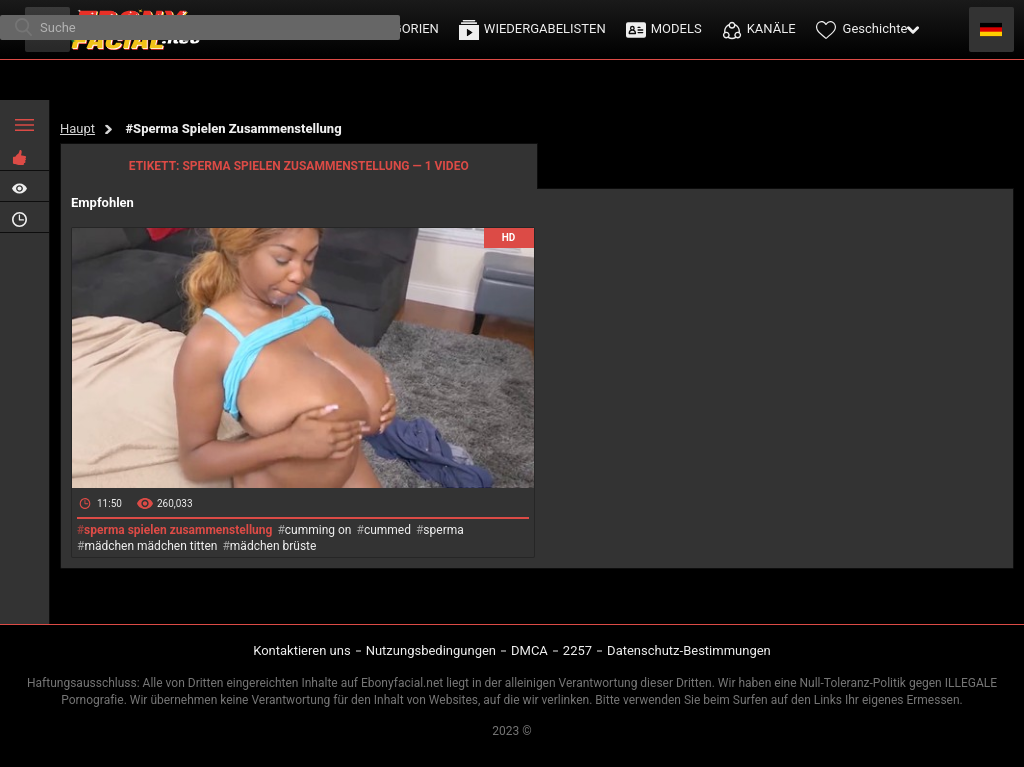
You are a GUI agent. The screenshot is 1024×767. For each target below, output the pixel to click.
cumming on (318, 530)
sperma (443, 530)
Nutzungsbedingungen (431, 650)
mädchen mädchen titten (150, 546)
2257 (577, 650)
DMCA (529, 650)
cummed (387, 530)
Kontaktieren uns (301, 650)
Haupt (77, 128)
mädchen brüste (273, 546)
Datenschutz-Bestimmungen (689, 650)
